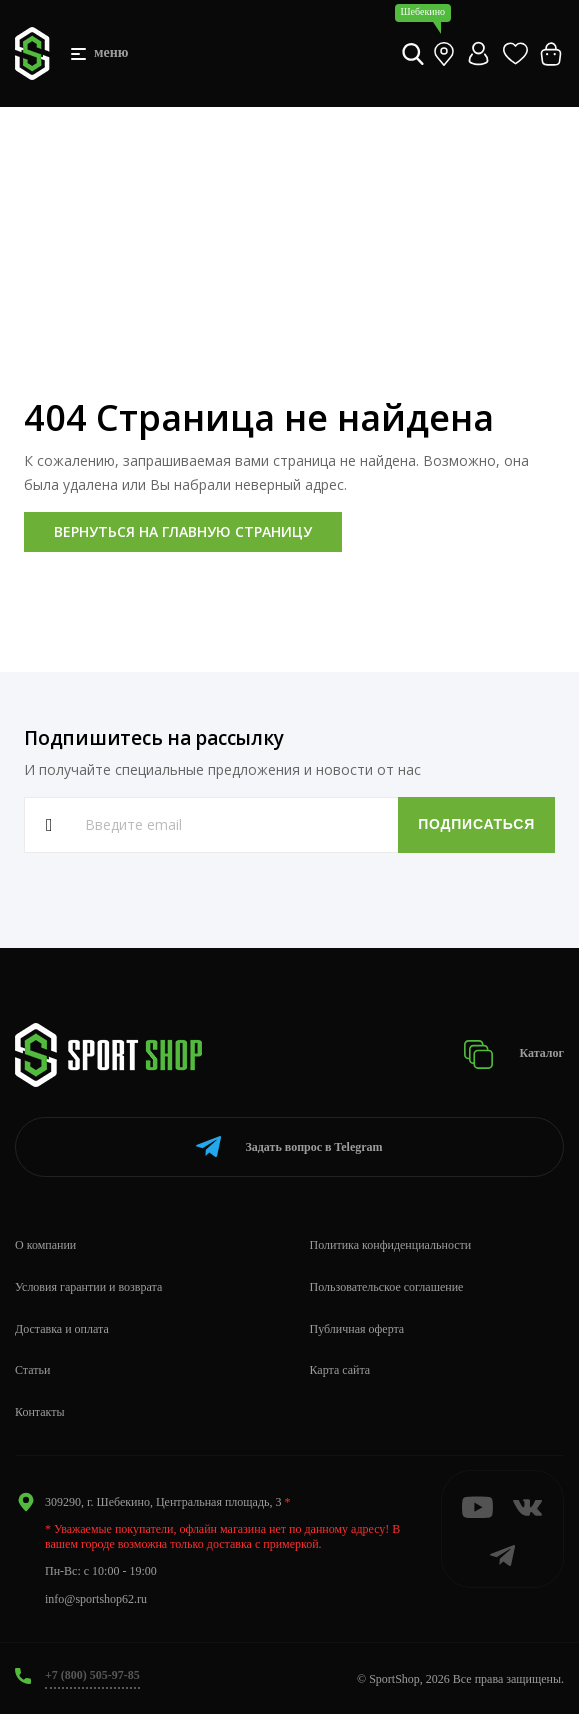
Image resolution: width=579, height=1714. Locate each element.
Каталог (513, 1054)
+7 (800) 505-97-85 (92, 1675)
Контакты (40, 1412)
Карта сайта (340, 1370)
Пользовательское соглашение (387, 1287)
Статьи (32, 1370)
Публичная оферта (357, 1329)
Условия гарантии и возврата (88, 1287)
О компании (45, 1245)
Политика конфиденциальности (391, 1245)
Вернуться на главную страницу (183, 531)
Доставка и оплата (62, 1329)
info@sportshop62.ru (96, 1599)
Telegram (289, 1146)
